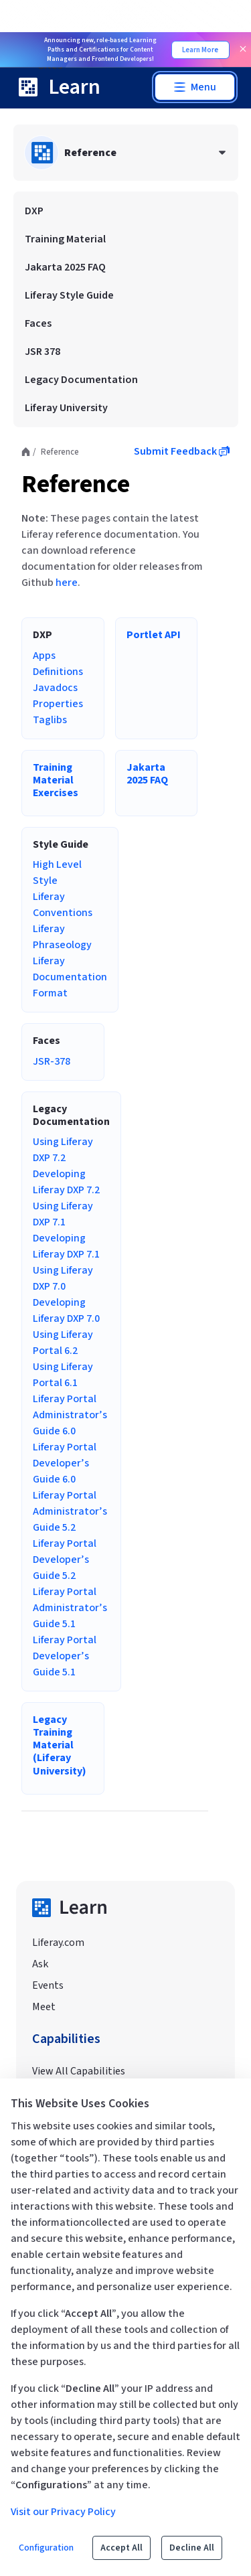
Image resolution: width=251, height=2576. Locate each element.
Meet (44, 2006)
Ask (40, 1964)
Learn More (200, 50)
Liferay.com (58, 1942)
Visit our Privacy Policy (63, 2511)
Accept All (121, 2548)
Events (48, 1985)
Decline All (191, 2548)
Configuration (46, 2548)
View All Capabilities (78, 2071)
